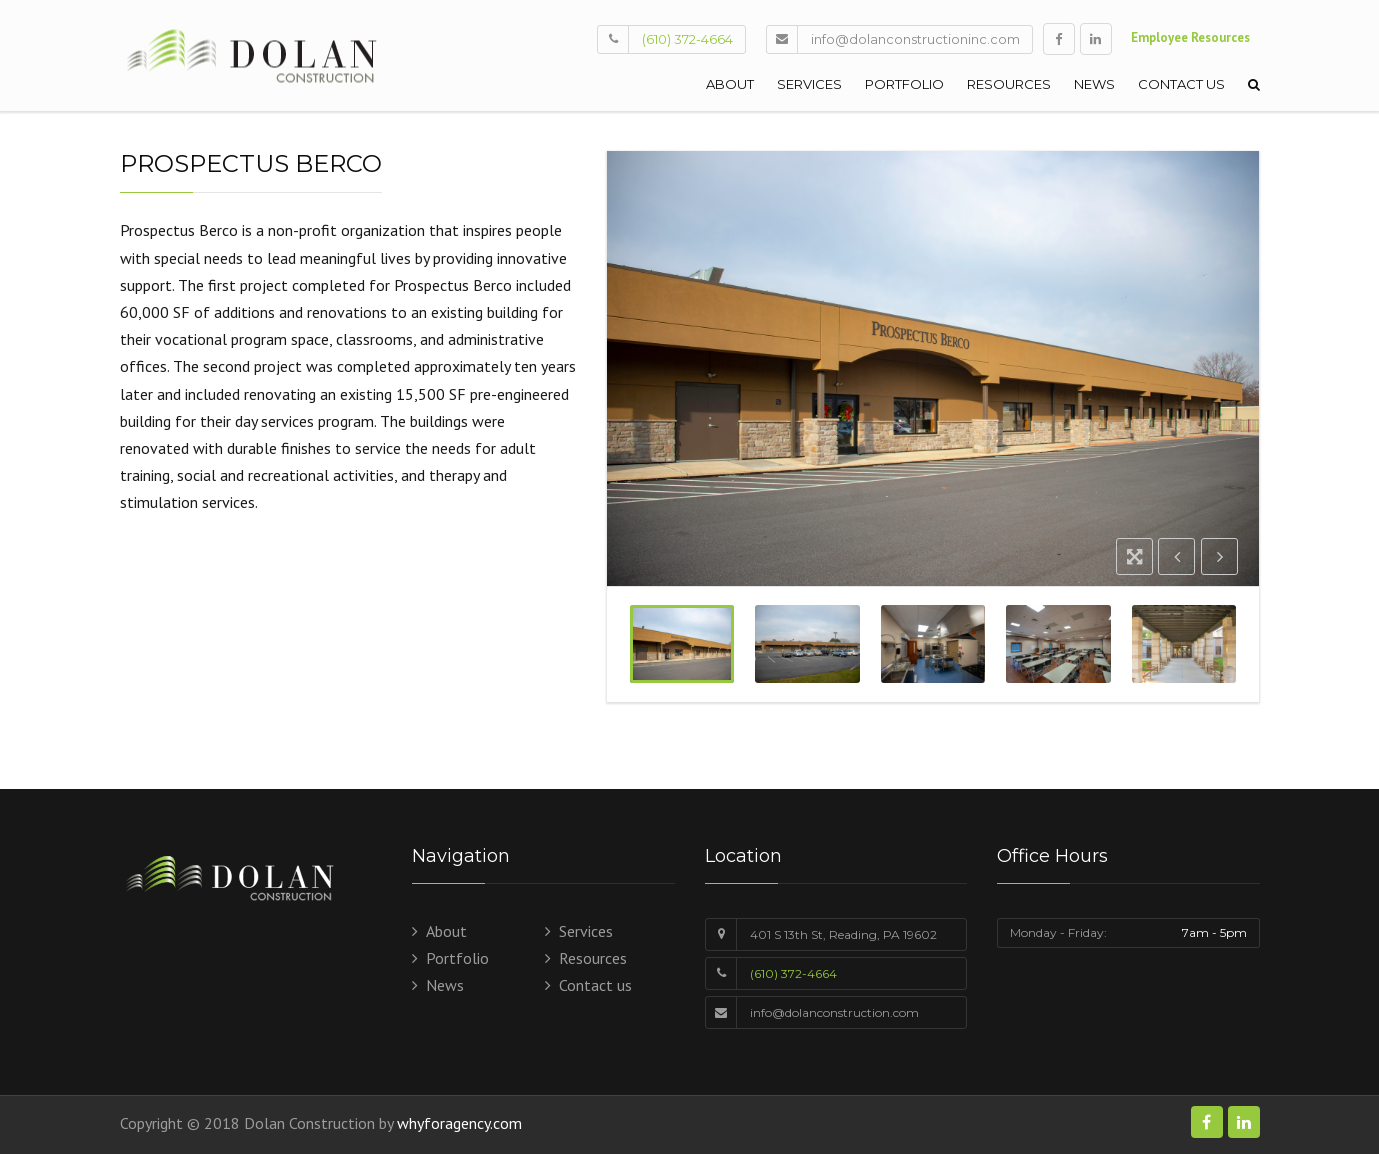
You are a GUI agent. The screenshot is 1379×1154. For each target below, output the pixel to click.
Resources (1009, 84)
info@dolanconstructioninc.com (915, 39)
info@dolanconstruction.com (834, 1012)
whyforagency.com (459, 1123)
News (1094, 84)
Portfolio (904, 84)
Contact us (1181, 84)
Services (809, 84)
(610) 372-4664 (687, 39)
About (730, 84)
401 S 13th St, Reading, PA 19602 (843, 934)
